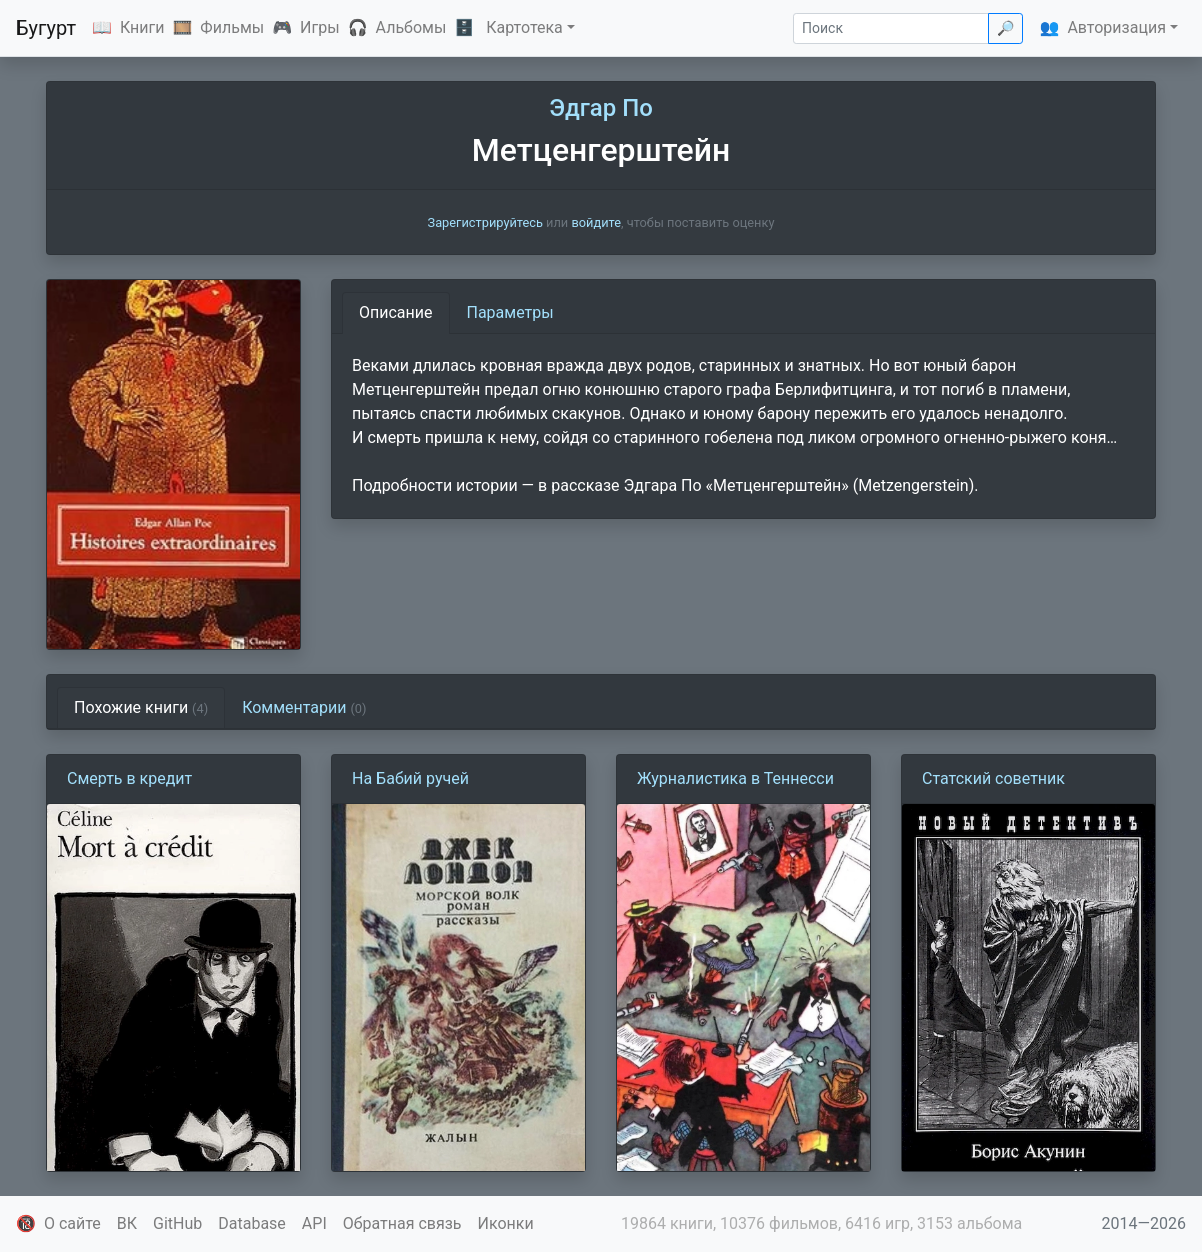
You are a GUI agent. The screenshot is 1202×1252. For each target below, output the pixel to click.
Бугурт (46, 28)
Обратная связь (402, 1223)
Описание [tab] (396, 312)
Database (252, 1223)
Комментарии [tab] (304, 707)
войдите (596, 222)
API (314, 1223)
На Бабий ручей (410, 778)
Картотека (524, 27)
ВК (127, 1223)
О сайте (72, 1223)
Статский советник (993, 778)
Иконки (506, 1223)
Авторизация (1116, 27)
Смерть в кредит (129, 778)
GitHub (177, 1223)
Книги (142, 27)
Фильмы (232, 27)
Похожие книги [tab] (141, 707)
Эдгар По (601, 108)
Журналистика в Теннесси (735, 778)
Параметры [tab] (510, 312)
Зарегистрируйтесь (485, 222)
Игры (320, 27)
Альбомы (411, 27)
